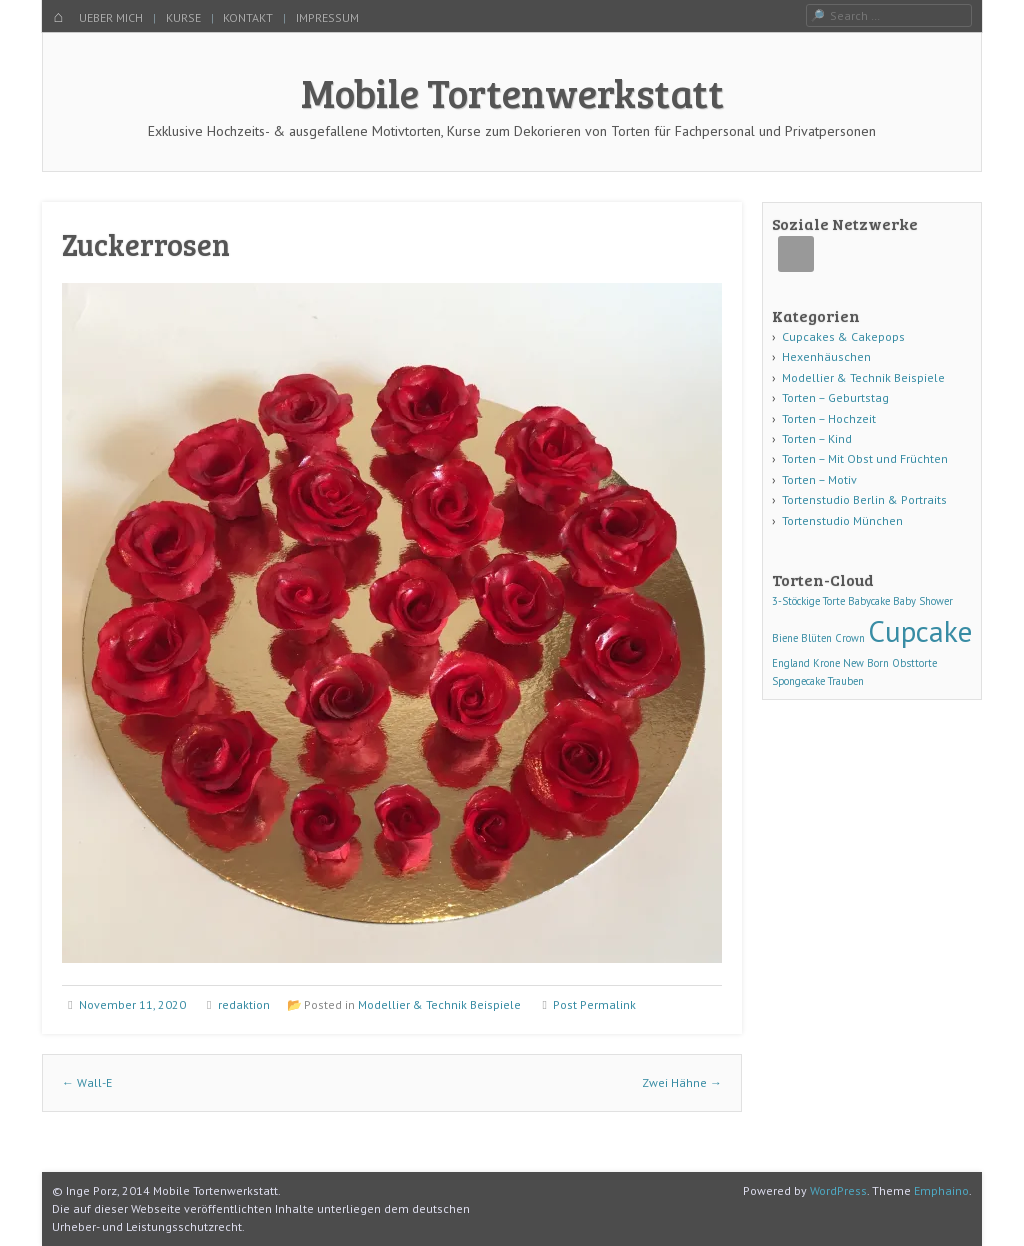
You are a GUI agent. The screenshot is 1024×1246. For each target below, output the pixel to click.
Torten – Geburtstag (835, 397)
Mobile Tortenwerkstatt (512, 92)
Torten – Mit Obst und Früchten (865, 458)
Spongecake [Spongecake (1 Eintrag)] (798, 681)
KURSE (183, 17)
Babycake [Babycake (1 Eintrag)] (869, 601)
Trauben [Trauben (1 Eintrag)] (846, 681)
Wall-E (87, 1082)
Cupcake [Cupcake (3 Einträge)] (920, 631)
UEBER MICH (111, 17)
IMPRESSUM (327, 17)
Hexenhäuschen (826, 356)
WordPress (838, 1190)
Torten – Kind (817, 438)
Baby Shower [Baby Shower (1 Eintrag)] (923, 601)
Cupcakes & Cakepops (843, 336)
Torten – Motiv (819, 479)
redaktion (244, 1004)
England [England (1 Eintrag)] (791, 663)
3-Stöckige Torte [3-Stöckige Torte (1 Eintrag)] (808, 601)
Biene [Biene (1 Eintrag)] (785, 638)
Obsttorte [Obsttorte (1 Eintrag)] (914, 663)
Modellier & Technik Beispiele (439, 1004)
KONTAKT (248, 17)
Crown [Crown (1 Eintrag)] (850, 638)
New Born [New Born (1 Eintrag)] (866, 663)
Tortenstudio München (842, 520)
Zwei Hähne (682, 1082)
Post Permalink (594, 1004)
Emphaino (941, 1190)
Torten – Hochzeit (829, 418)
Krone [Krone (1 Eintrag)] (826, 663)
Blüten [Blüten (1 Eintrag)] (816, 638)
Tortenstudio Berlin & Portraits (864, 499)
